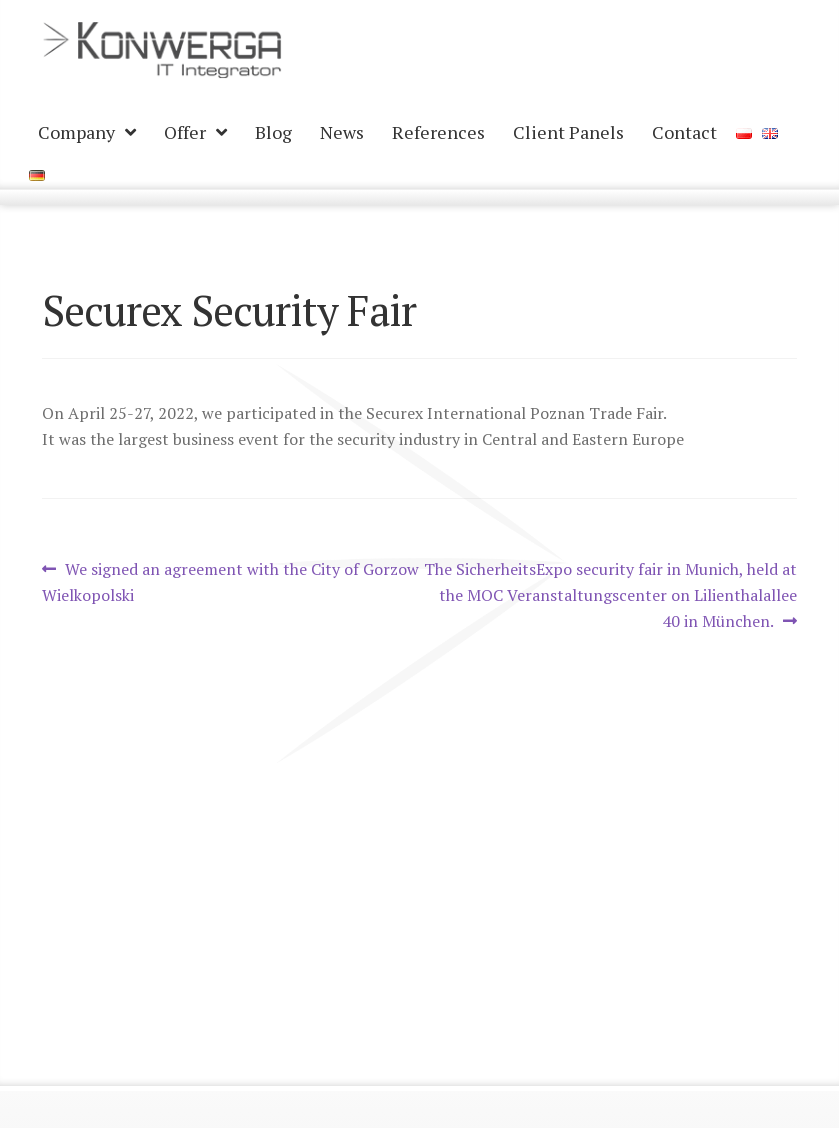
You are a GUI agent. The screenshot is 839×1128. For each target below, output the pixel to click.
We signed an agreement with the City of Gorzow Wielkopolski (230, 581)
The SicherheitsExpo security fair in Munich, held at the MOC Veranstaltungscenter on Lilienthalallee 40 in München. (610, 594)
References (438, 132)
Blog (273, 132)
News (342, 132)
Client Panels (568, 132)
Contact (684, 132)
